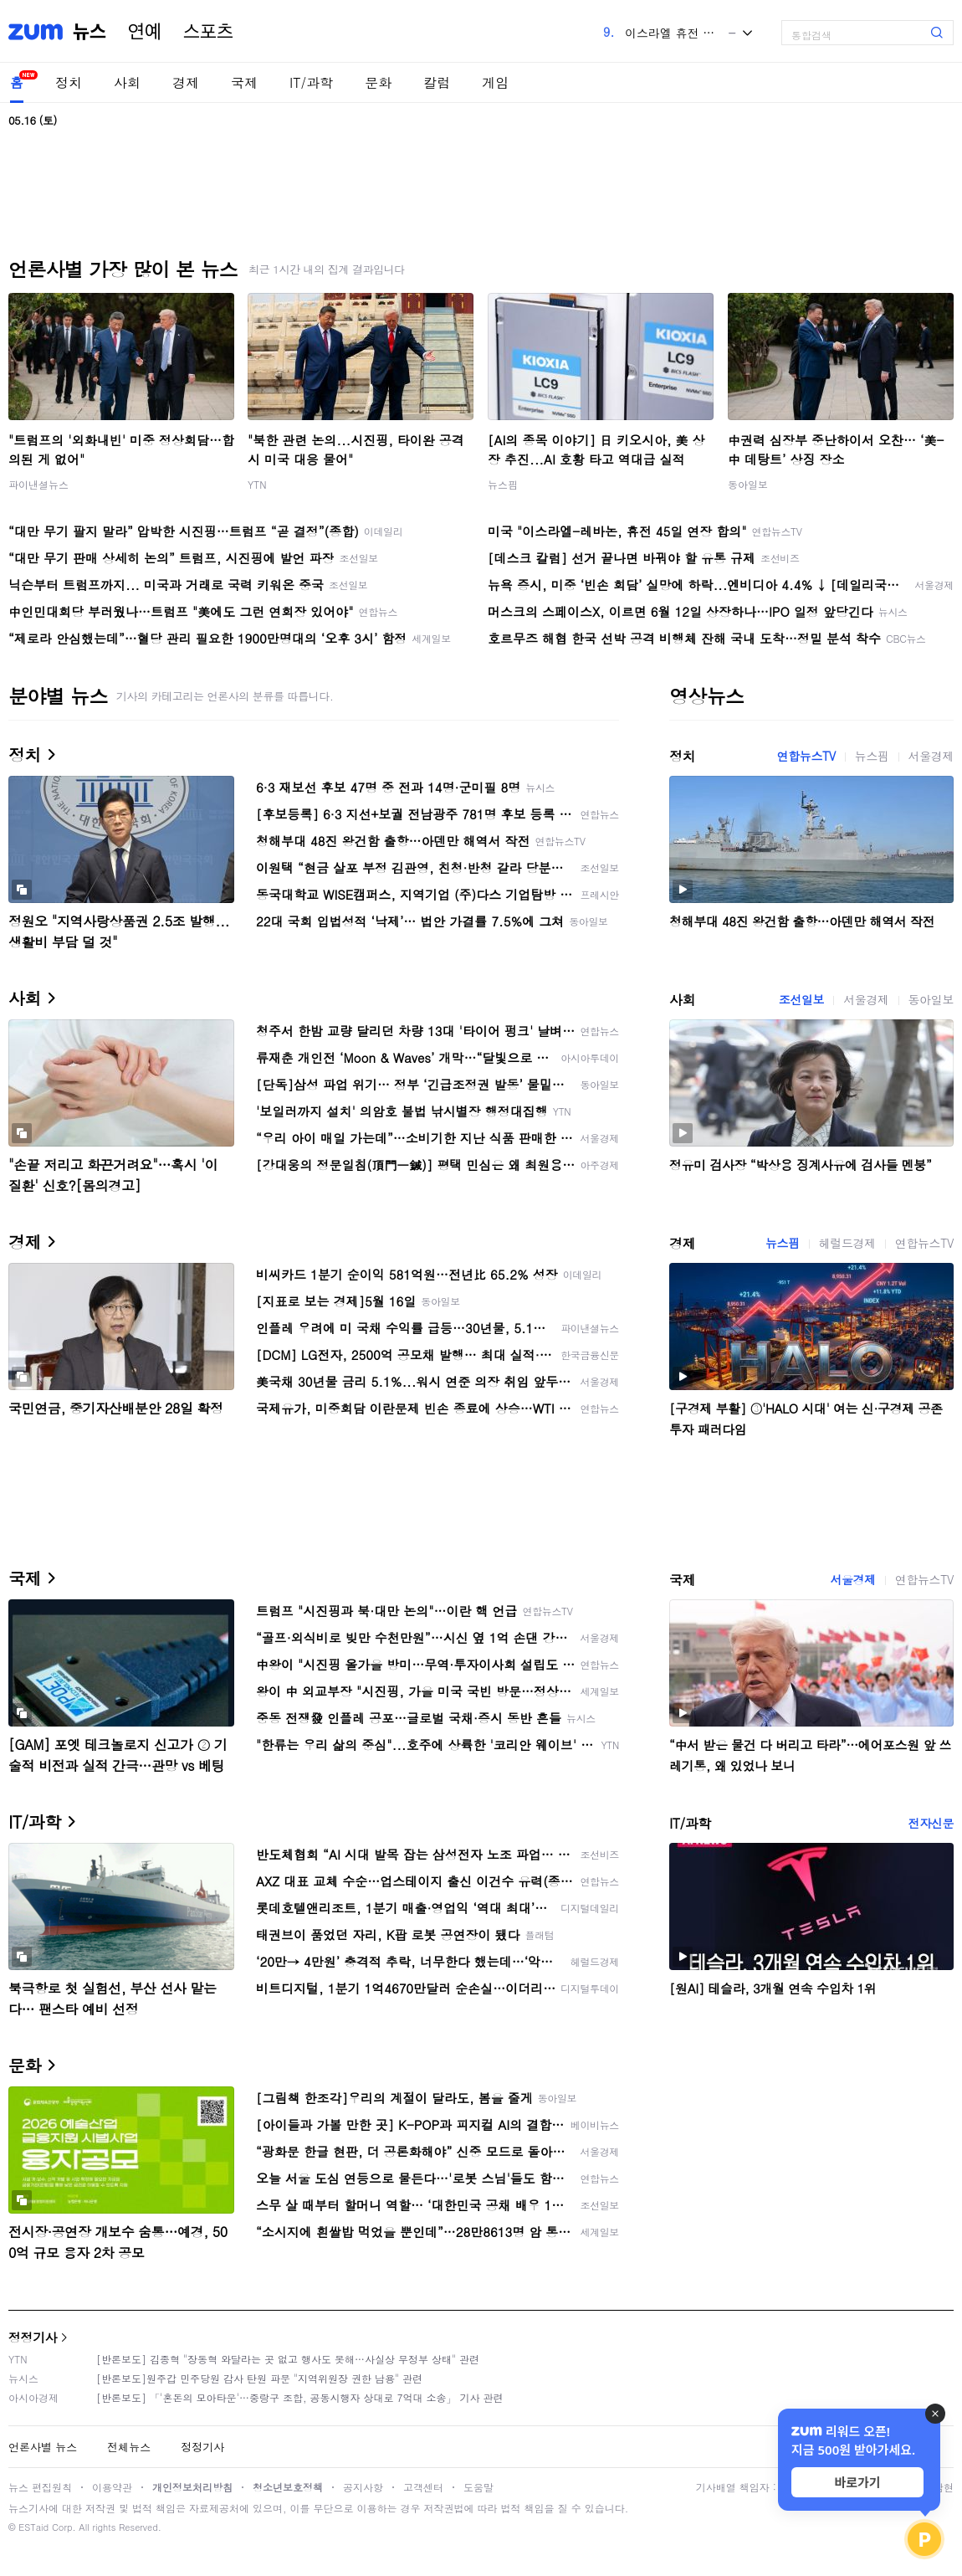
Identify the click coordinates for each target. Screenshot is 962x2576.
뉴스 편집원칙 (40, 2487)
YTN (257, 484)
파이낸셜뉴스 (38, 484)
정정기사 (32, 2337)
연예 (144, 32)
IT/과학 (311, 82)
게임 (495, 82)
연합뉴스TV (806, 755)
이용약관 (112, 2487)
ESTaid (33, 2527)
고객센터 (423, 2487)
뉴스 (89, 32)
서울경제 (931, 755)
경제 (185, 82)
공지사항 (363, 2487)
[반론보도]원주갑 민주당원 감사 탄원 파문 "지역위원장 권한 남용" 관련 (259, 2378)
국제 (244, 82)
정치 (68, 82)
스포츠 (208, 32)
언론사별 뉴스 (42, 2447)
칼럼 (436, 82)
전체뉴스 (129, 2447)
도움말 (478, 2487)
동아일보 (748, 484)
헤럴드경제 (847, 1242)
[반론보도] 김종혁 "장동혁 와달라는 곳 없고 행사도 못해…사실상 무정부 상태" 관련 (287, 2359)
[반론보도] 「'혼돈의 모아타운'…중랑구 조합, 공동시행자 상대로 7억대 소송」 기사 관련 (300, 2397)
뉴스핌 (503, 484)
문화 (378, 82)
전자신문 (931, 1822)
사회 (127, 82)
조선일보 (801, 999)
